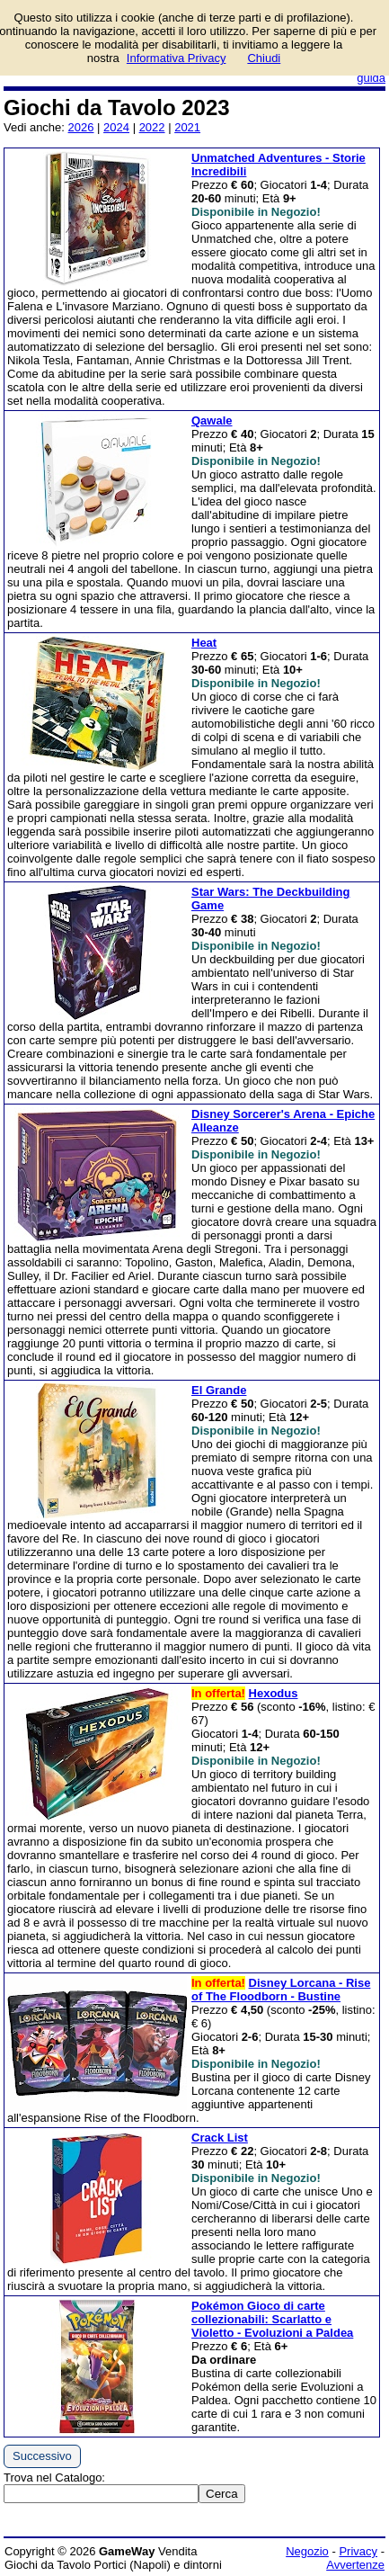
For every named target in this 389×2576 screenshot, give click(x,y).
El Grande (218, 1390)
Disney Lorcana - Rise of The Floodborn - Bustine (280, 1989)
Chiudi (263, 58)
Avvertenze (355, 2565)
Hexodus (273, 1693)
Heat (204, 642)
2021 (187, 127)
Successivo (42, 2456)
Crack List (219, 2137)
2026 (81, 127)
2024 (116, 127)
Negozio (307, 2551)
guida (371, 78)
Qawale (212, 420)
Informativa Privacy (176, 58)
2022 (152, 127)
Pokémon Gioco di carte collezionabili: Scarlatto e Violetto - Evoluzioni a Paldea (272, 2319)
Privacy (358, 2551)
